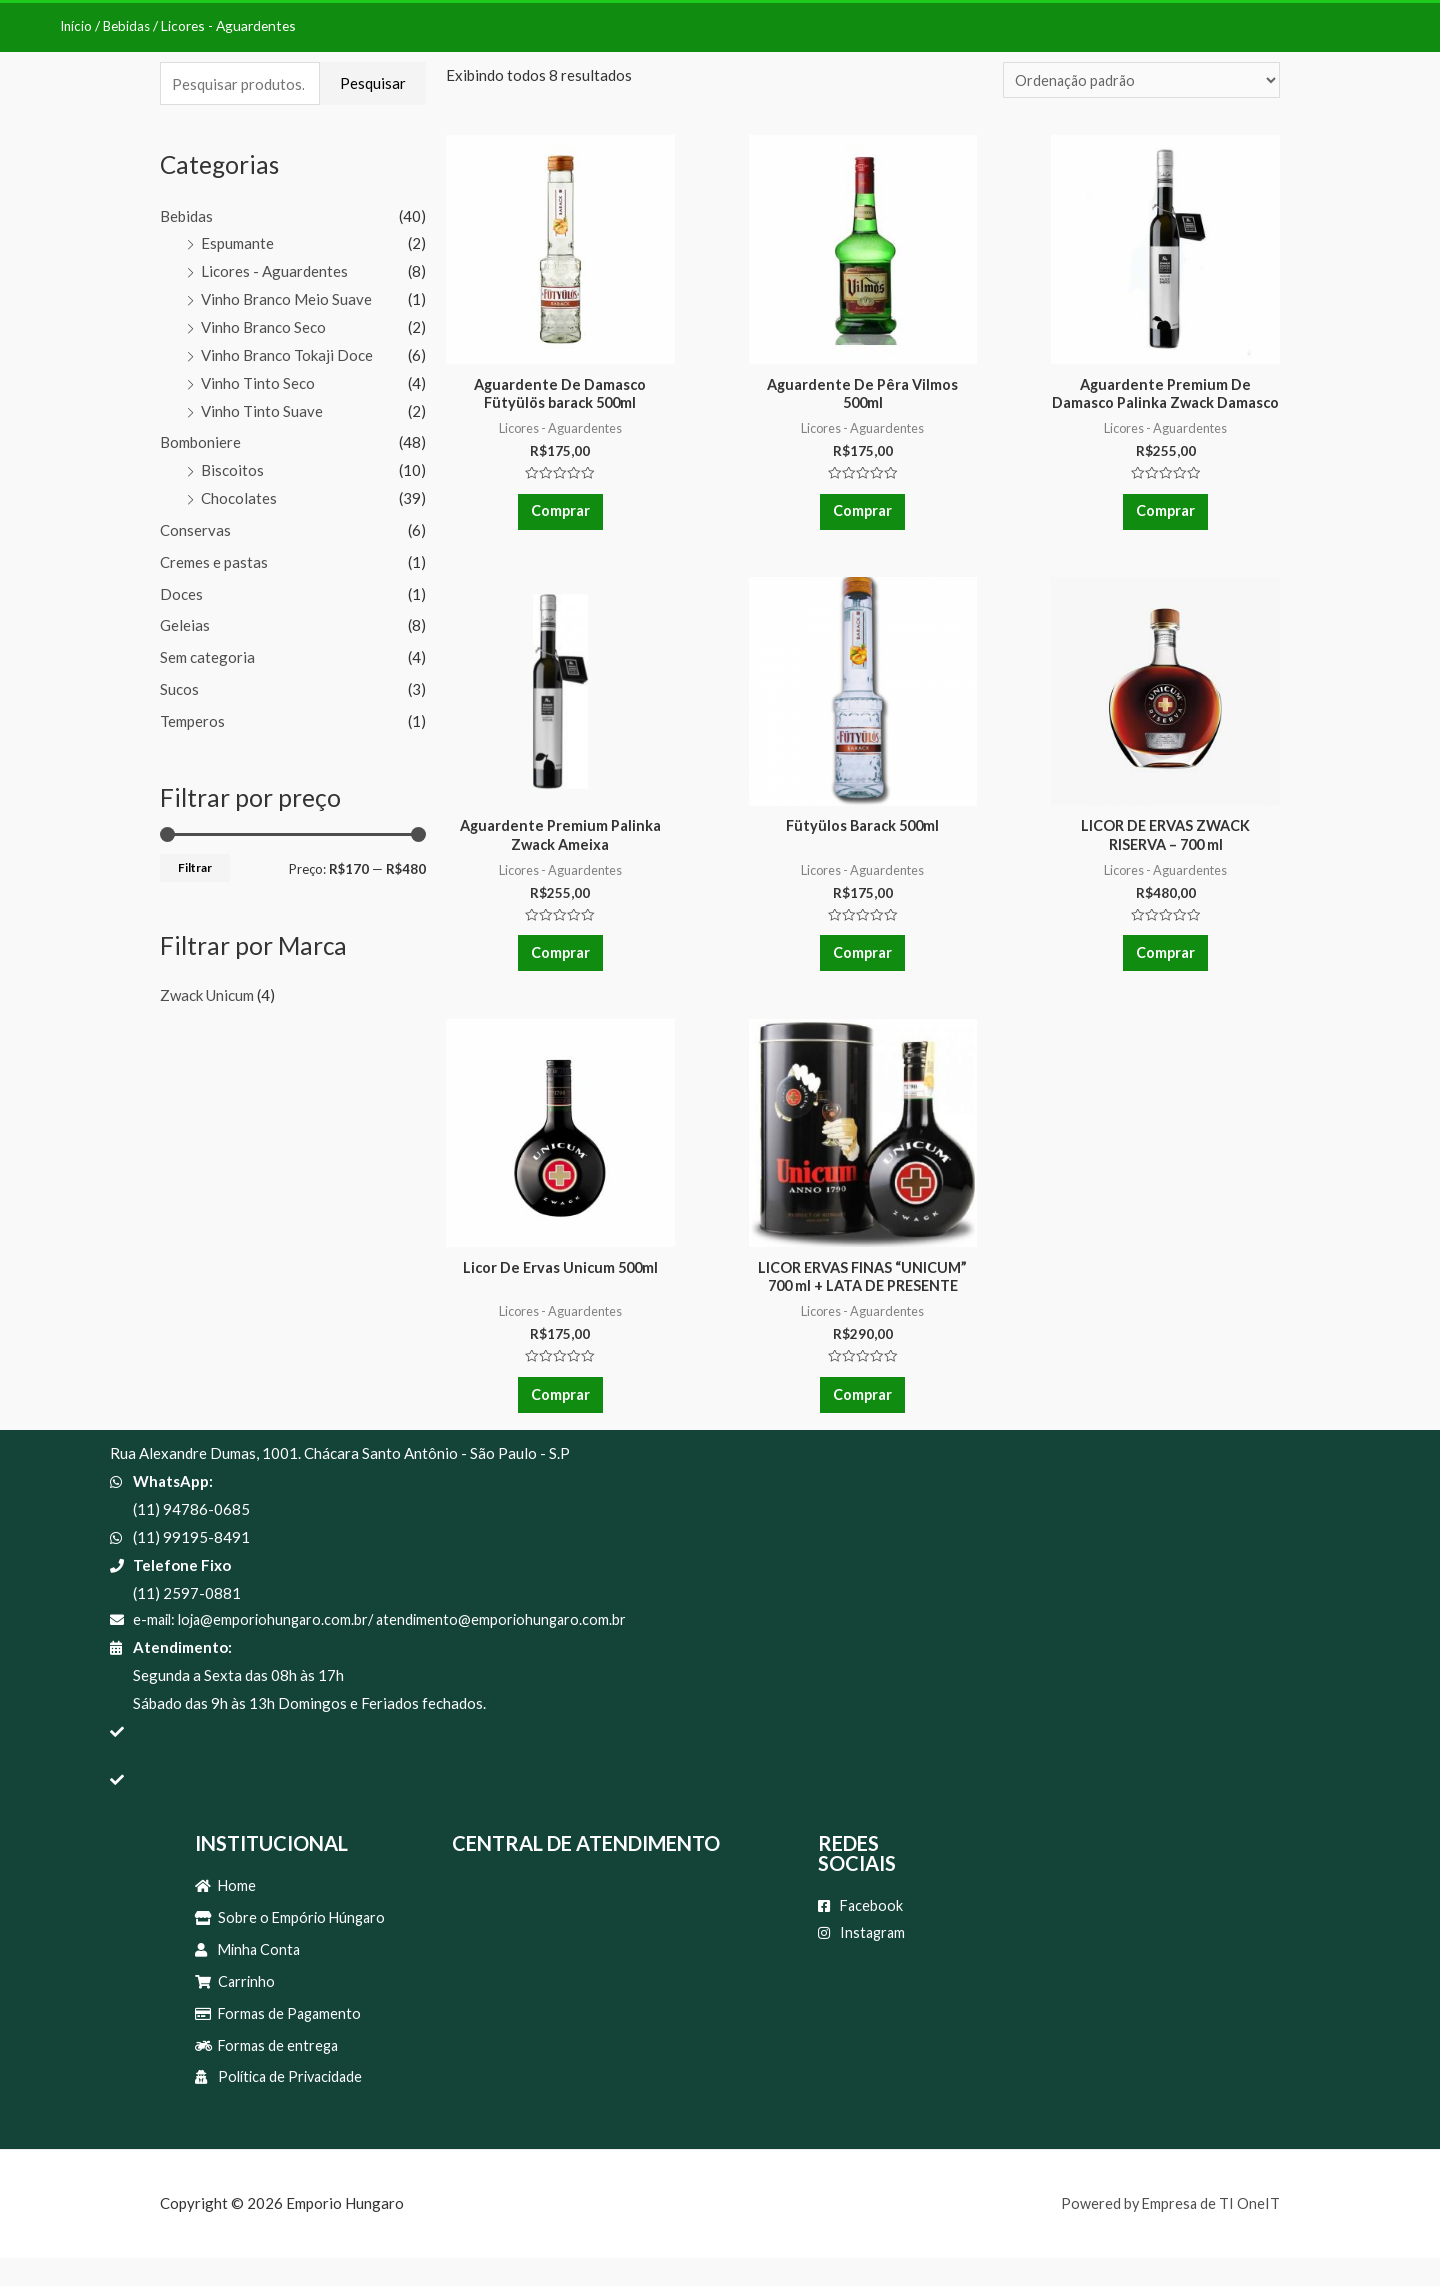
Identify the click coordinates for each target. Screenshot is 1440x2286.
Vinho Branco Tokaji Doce (287, 355)
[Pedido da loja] (1138, 80)
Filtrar (195, 867)
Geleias (185, 625)
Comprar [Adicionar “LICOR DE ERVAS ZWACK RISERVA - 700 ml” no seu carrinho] (1166, 964)
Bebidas (129, 25)
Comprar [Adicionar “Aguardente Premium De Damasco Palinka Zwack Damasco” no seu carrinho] (1166, 517)
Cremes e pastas (214, 562)
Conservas (195, 530)
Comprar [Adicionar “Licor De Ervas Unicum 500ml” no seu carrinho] (560, 1412)
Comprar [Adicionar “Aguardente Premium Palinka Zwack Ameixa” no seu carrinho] (560, 964)
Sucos (179, 689)
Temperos (192, 721)
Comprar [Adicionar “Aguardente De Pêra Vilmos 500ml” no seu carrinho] (863, 517)
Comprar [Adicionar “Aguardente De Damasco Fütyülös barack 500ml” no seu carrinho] (560, 517)
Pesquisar (373, 83)
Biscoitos (232, 470)
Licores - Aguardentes (274, 271)
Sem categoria (207, 657)
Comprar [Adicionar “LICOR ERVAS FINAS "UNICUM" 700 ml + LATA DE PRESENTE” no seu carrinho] (863, 1412)
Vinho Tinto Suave (262, 410)
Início (77, 25)
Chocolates (239, 498)
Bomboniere (200, 442)
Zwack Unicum (207, 994)
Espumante (237, 243)
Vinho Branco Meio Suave (286, 299)
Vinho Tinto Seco (258, 383)
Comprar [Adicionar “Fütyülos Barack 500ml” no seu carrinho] (863, 964)
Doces (181, 594)
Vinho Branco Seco (263, 327)
